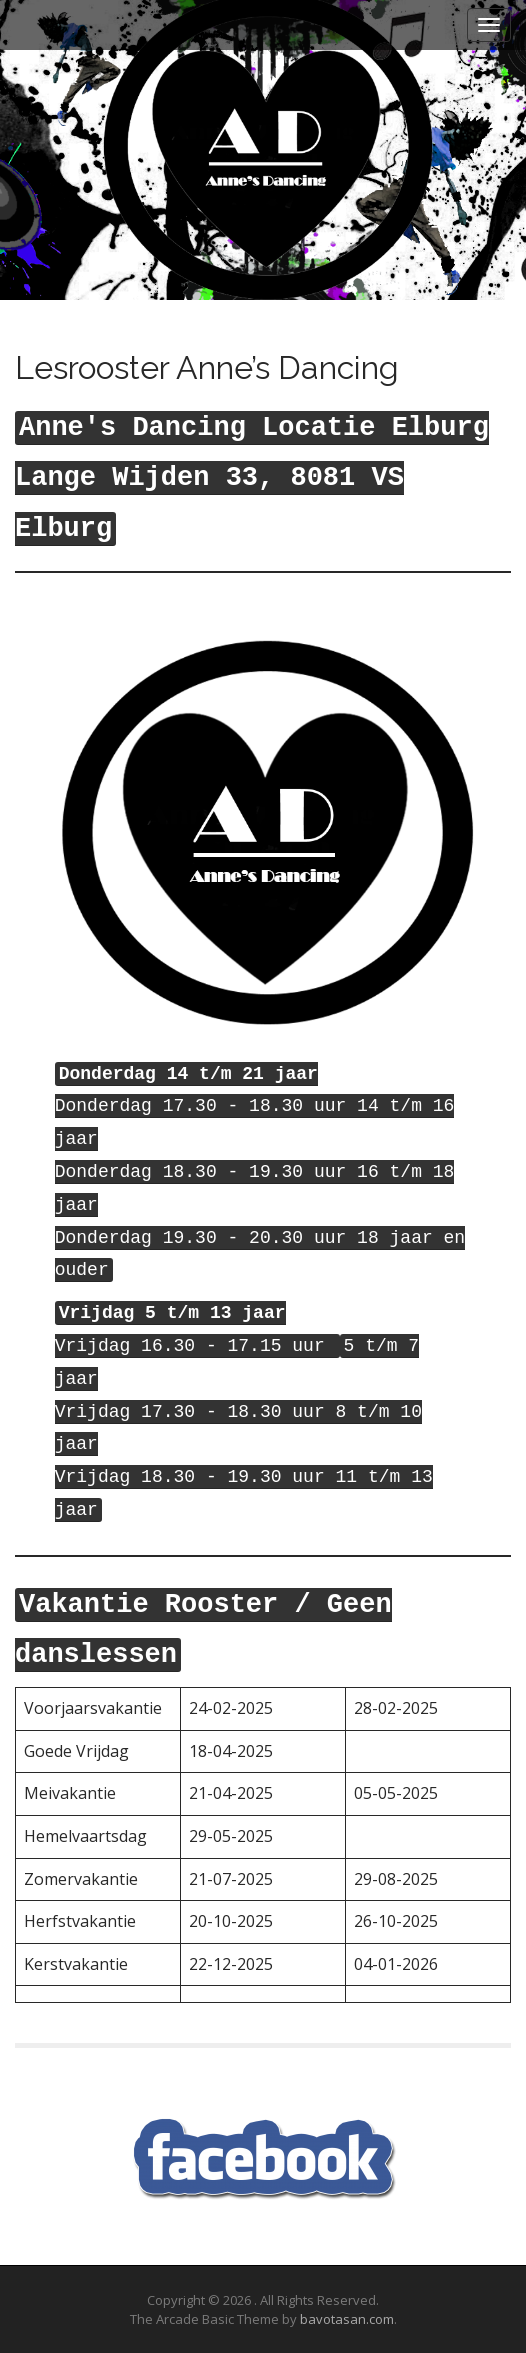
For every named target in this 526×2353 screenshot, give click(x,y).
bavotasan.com (347, 2319)
